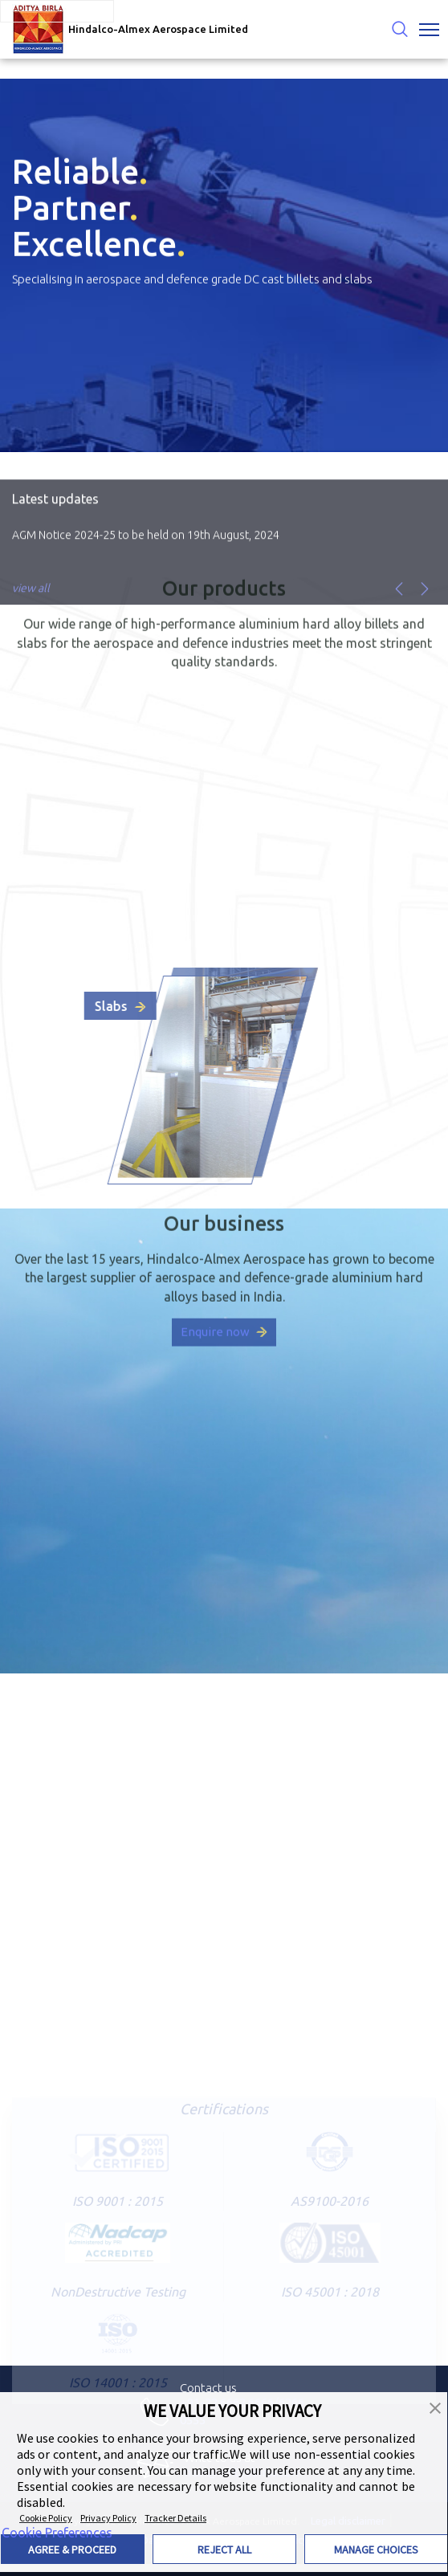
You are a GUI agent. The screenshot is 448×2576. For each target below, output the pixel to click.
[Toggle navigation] (429, 29)
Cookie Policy (45, 2518)
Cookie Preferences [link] (57, 2532)
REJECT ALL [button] (224, 2549)
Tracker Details (175, 2518)
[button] (435, 2406)
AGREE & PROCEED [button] (72, 2549)
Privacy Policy (108, 2518)
